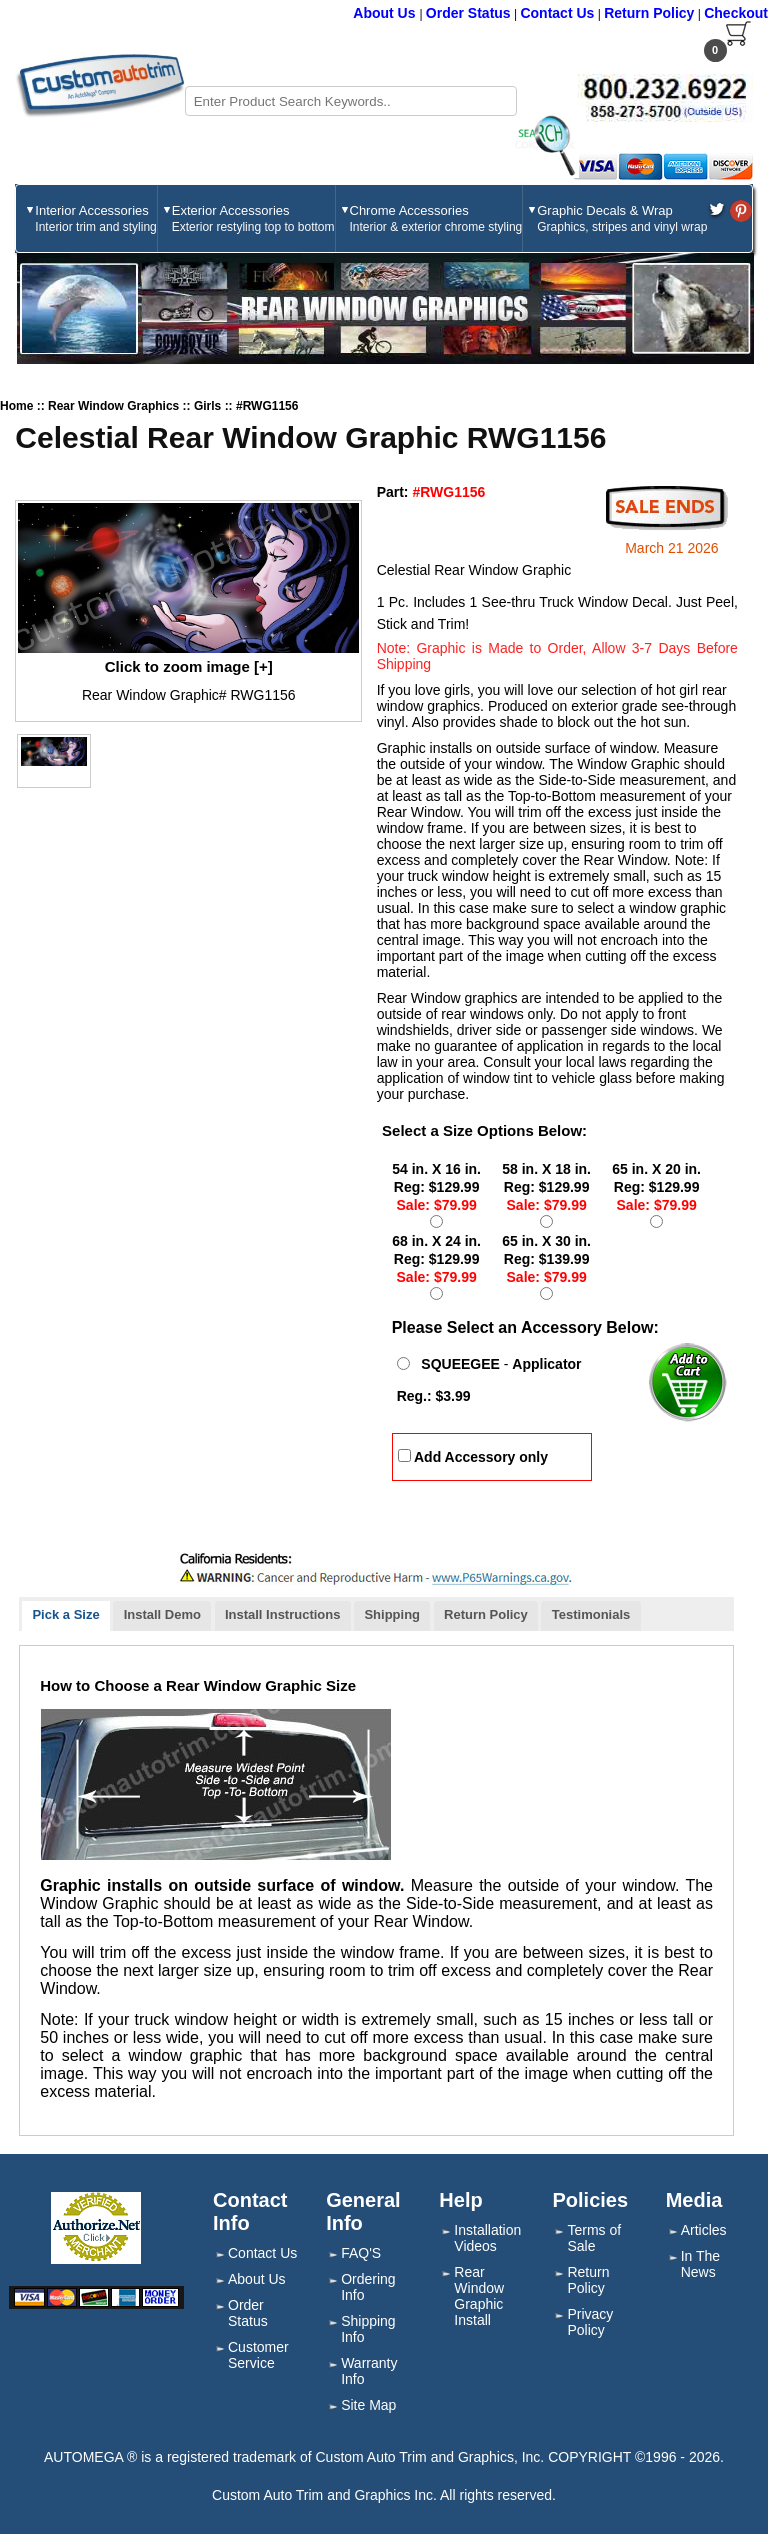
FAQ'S (361, 2253)
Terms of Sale (594, 2238)
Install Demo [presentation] (162, 1614)
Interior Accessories (95, 218)
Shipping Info (368, 2329)
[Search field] (351, 101)
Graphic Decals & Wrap (622, 218)
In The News (700, 2264)
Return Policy (649, 13)
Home (16, 406)
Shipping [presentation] (392, 1614)
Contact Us (557, 13)
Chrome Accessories (436, 218)
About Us (386, 13)
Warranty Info (369, 2371)
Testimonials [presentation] (591, 1614)
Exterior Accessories (253, 218)
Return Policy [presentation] (486, 1614)
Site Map (368, 2405)
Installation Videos (487, 2238)
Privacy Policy (590, 2322)
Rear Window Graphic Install (479, 2296)
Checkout (736, 13)
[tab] (66, 1616)
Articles (704, 2230)
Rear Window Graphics (115, 406)
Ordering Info (368, 2287)
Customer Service (258, 2355)
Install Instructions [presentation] (283, 1614)
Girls (209, 406)
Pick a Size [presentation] (65, 1614)
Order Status (468, 13)
